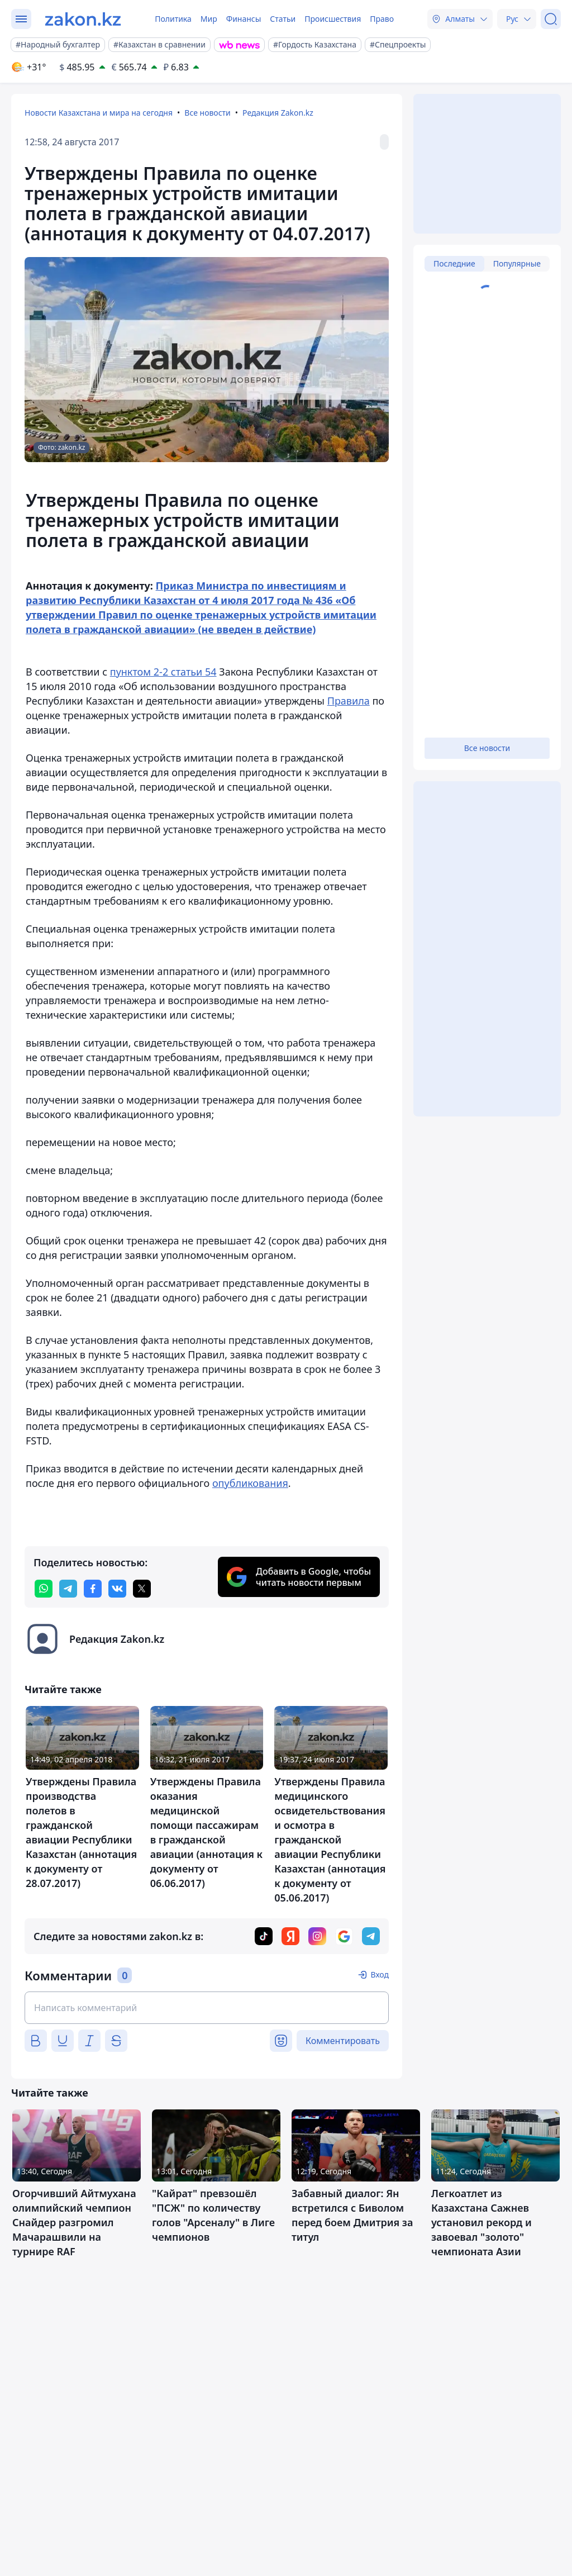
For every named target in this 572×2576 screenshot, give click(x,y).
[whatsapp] (44, 1589)
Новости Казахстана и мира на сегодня (99, 112)
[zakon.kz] (83, 19)
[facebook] (93, 1589)
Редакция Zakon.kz (277, 112)
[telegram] (68, 1589)
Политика (173, 18)
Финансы (243, 18)
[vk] (117, 1589)
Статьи (282, 18)
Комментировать (343, 2041)
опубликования (250, 1483)
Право (382, 18)
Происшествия (332, 18)
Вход (379, 1974)
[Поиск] (551, 19)
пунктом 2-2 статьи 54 (163, 671)
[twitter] (142, 1589)
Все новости (207, 112)
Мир (209, 18)
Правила (348, 700)
